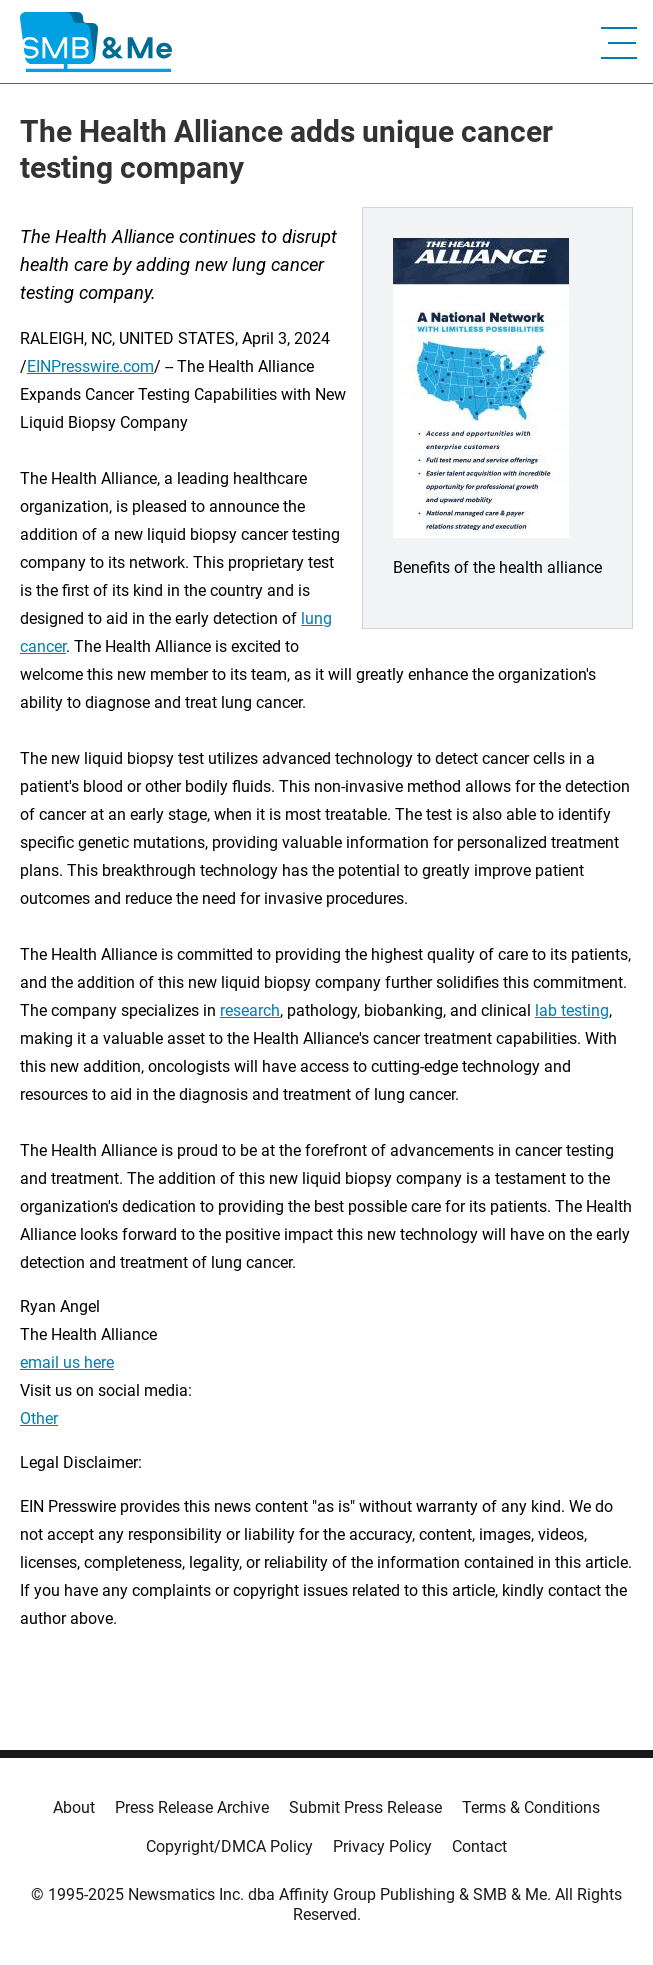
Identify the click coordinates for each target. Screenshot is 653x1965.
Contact (479, 1846)
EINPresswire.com (90, 366)
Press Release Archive (192, 1807)
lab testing (572, 1010)
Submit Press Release (365, 1807)
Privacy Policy (382, 1846)
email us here (67, 1362)
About (74, 1807)
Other (39, 1418)
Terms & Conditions (531, 1807)
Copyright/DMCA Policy (229, 1846)
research (250, 1010)
